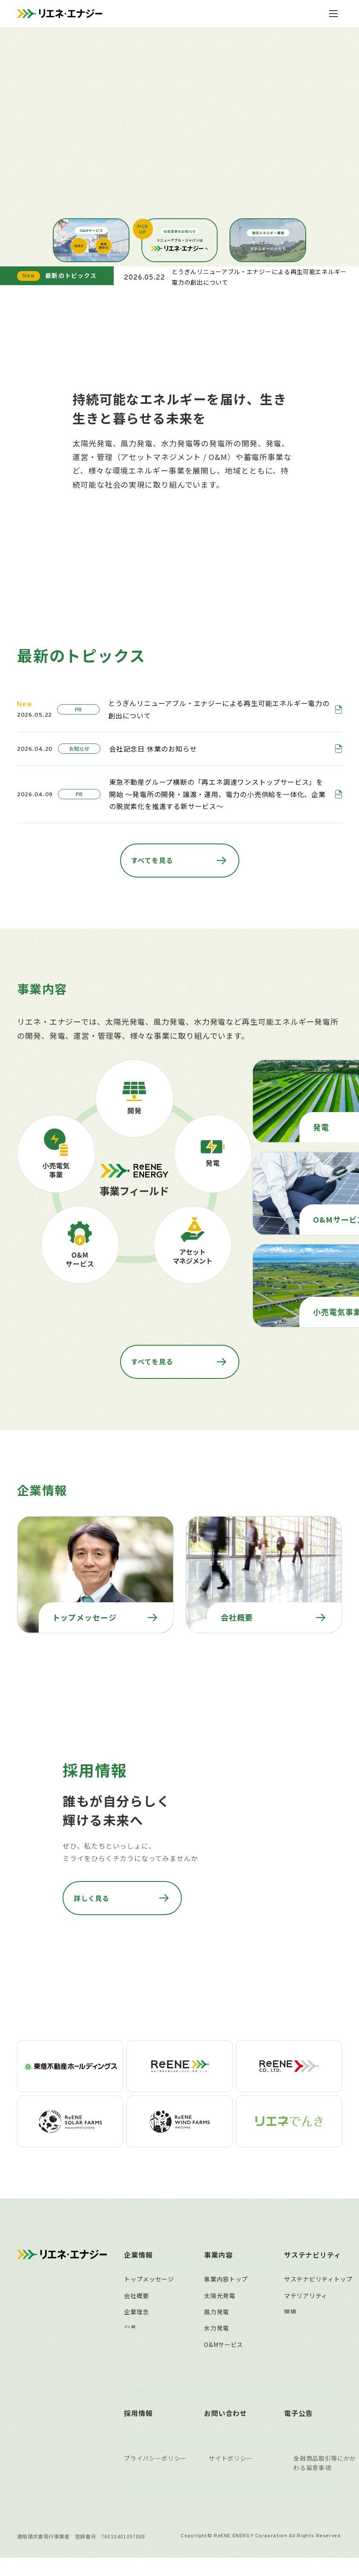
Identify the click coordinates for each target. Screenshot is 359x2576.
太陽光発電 (220, 2256)
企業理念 (136, 2273)
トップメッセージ (149, 2240)
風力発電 (216, 2273)
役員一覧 (136, 2305)
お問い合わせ (225, 2432)
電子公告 (298, 2432)
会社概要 (136, 2256)
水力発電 (216, 2289)
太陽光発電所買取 (229, 2354)
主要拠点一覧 (142, 2338)
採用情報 (138, 2432)
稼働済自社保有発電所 (235, 2387)
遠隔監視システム (229, 2322)
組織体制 (136, 2322)
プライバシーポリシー (155, 2476)
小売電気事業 (222, 2338)
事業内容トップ (226, 2240)
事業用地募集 (222, 2371)
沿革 (130, 2289)
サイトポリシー (231, 2476)
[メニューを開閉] (333, 13)
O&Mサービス (223, 2305)
